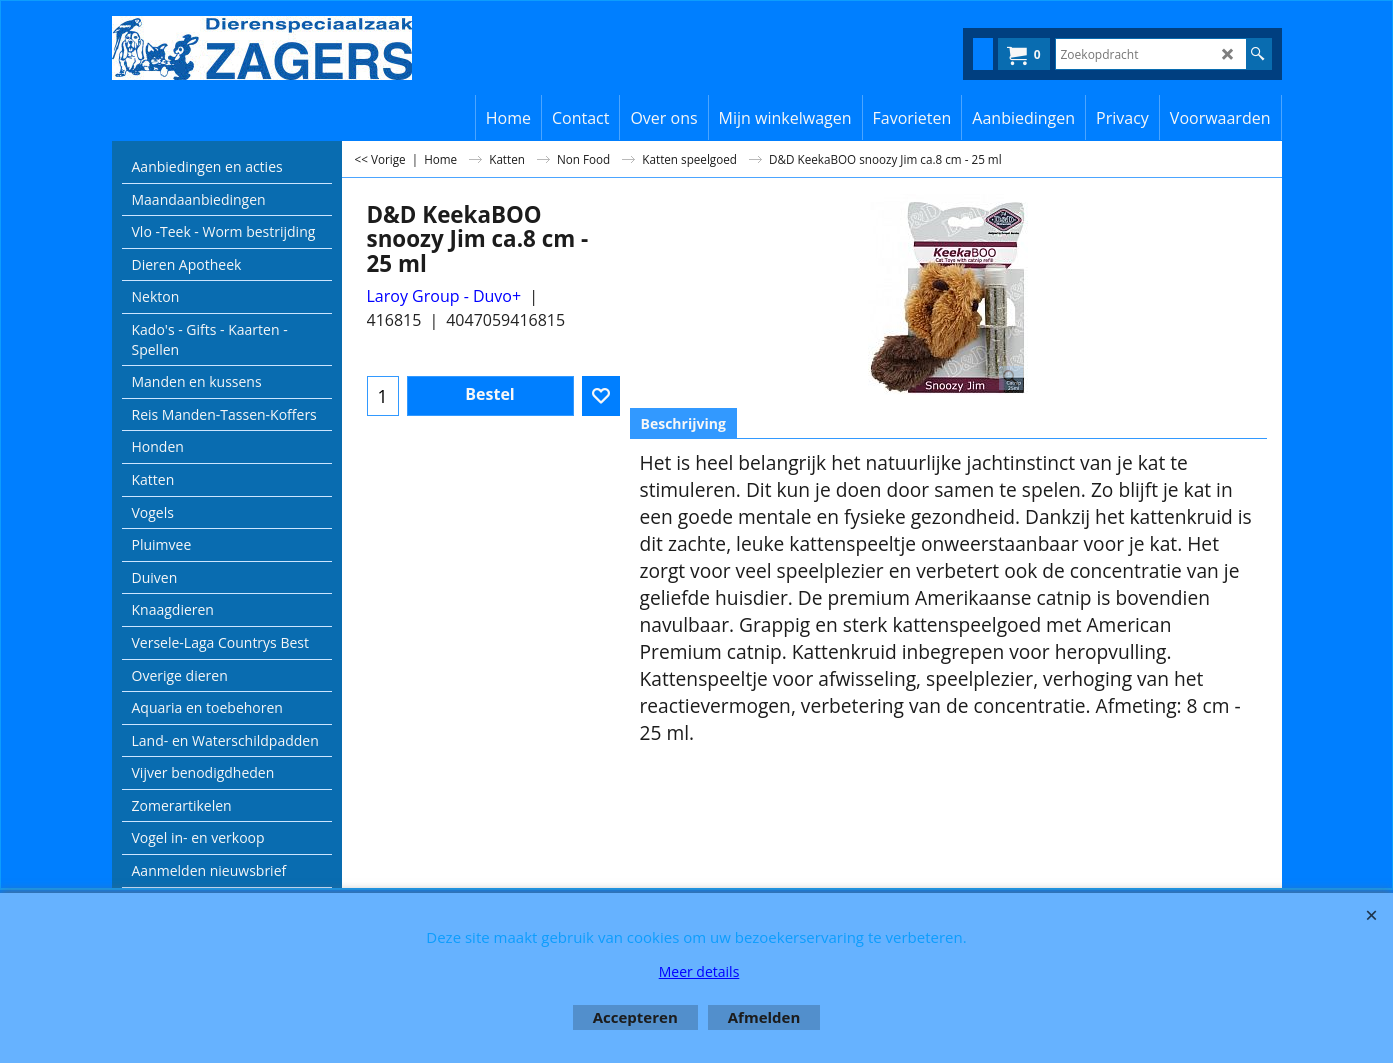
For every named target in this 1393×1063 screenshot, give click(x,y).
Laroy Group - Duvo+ (444, 296)
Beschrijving (683, 423)
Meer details (699, 971)
